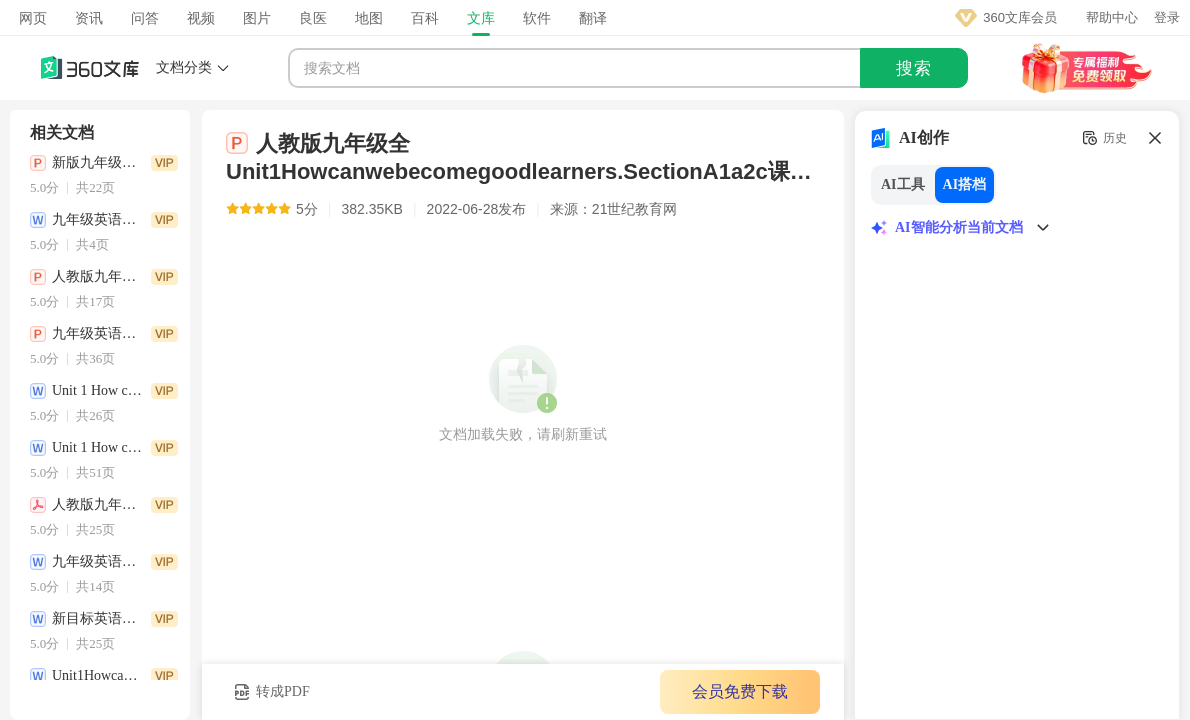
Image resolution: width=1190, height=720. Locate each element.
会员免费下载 (740, 691)
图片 (257, 18)
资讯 (89, 18)
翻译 (593, 18)
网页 (33, 18)
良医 (313, 18)
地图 (369, 18)
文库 (481, 18)
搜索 (914, 68)
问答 (145, 18)
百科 (425, 18)
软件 (537, 18)
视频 (201, 18)
